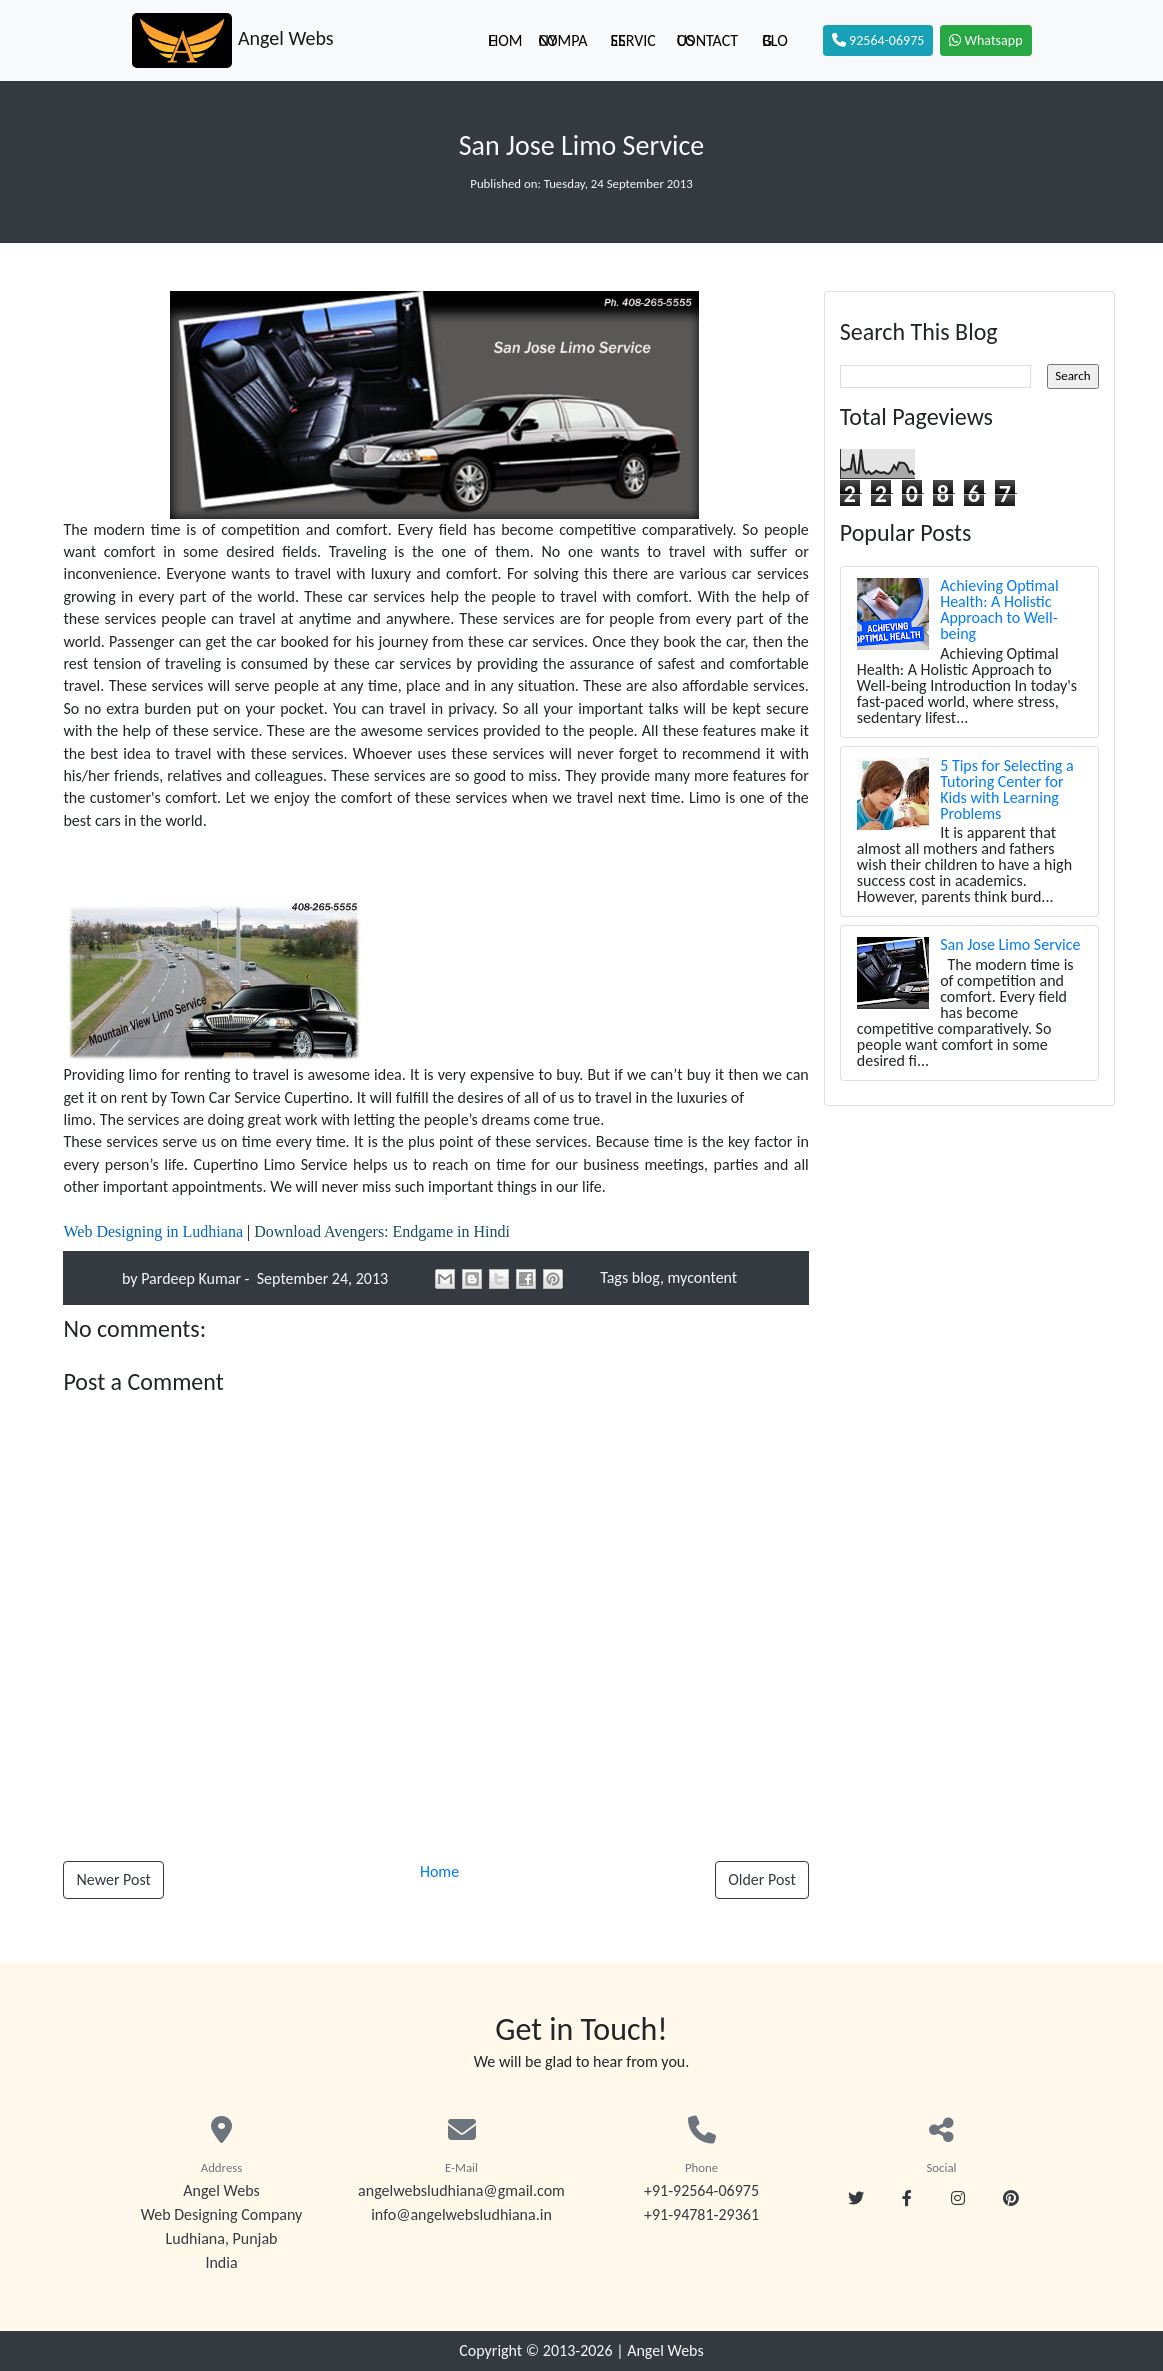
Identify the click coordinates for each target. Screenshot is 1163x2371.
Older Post (762, 1879)
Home (505, 41)
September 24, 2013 (320, 1278)
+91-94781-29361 (701, 2214)
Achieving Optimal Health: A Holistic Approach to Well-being (999, 609)
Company (563, 41)
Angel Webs (665, 2350)
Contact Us (707, 41)
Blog (775, 41)
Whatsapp (985, 40)
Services (633, 41)
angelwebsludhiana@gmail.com (461, 2190)
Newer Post (113, 1879)
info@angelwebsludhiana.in (461, 2214)
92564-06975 (878, 40)
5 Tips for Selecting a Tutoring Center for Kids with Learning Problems (1006, 789)
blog (646, 1277)
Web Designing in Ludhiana (153, 1231)
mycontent (703, 1277)
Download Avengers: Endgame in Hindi (382, 1231)
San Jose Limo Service (1010, 944)
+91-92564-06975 (701, 2190)
